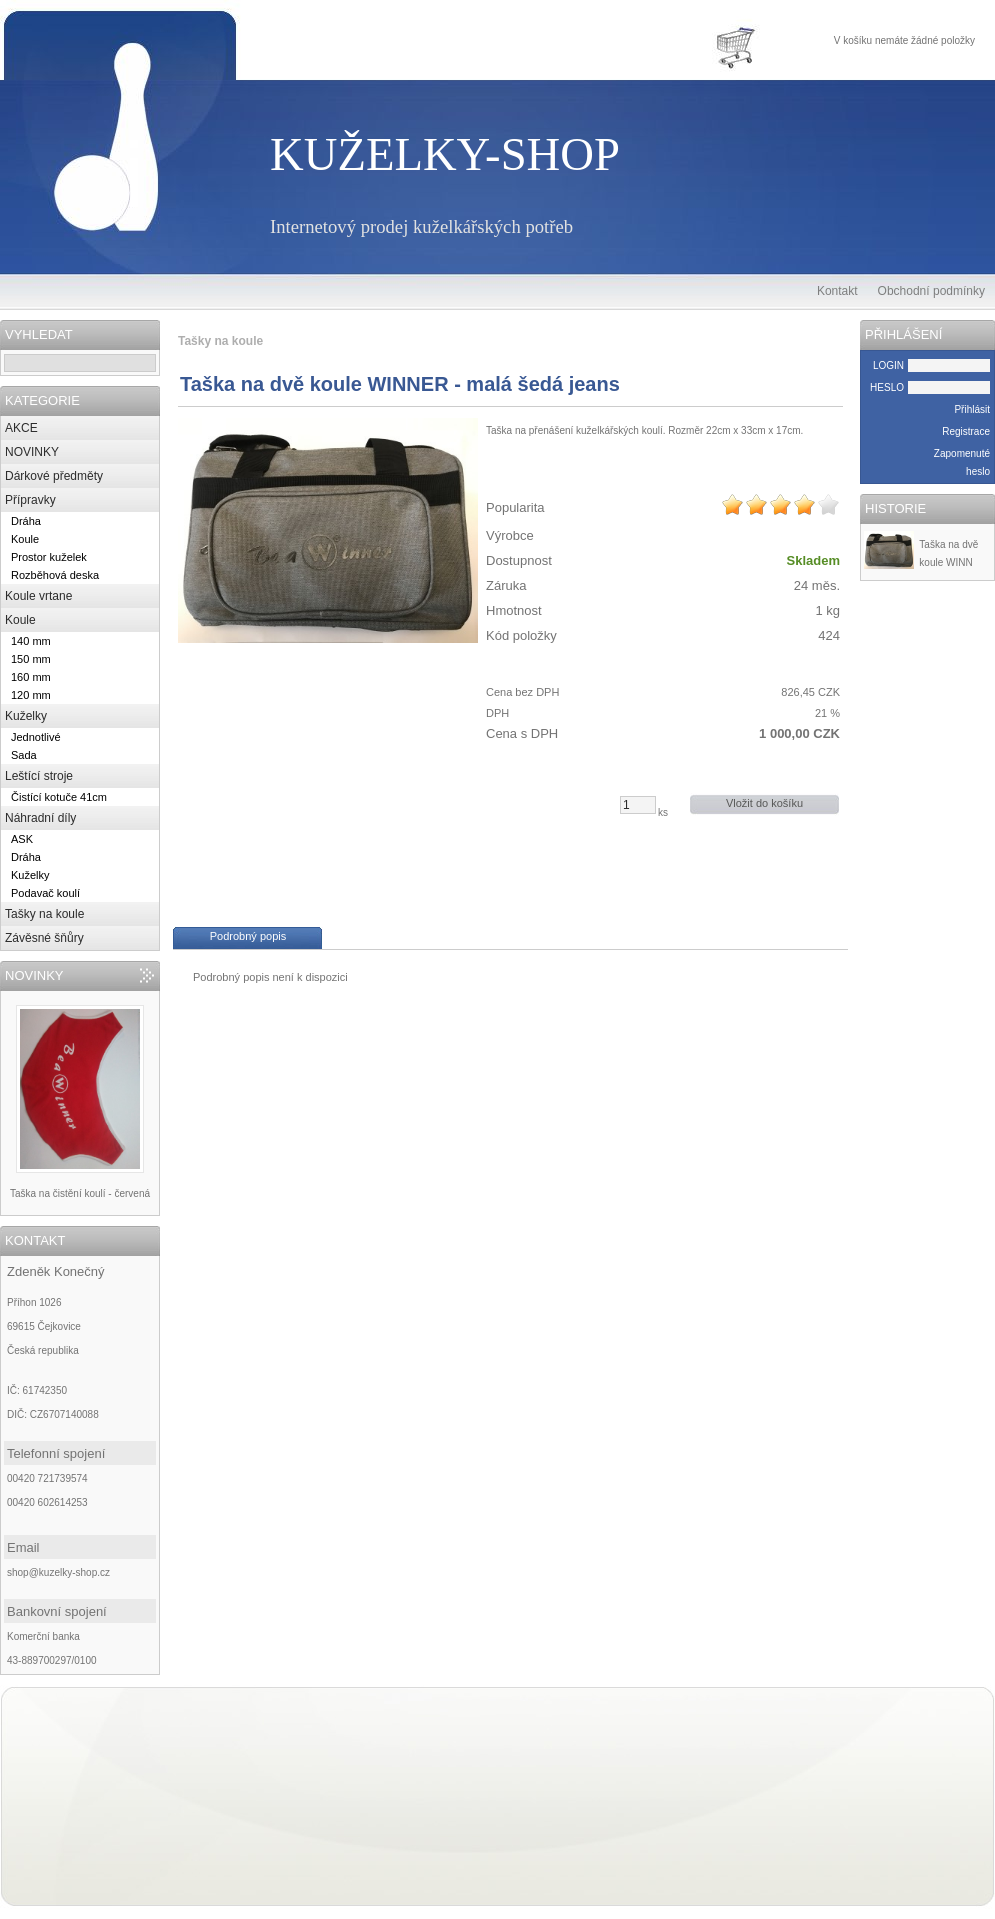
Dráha (26, 521)
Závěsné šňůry (44, 938)
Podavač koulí (45, 893)
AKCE (21, 428)
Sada (24, 755)
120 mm (31, 695)
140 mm (31, 641)
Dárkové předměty (54, 476)
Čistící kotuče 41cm (59, 797)
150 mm (31, 659)
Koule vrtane (38, 596)
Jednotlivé (36, 737)
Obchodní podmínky (931, 291)
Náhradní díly (40, 818)
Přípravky (30, 500)
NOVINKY (32, 452)
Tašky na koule (44, 914)
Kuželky (26, 716)
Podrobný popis (248, 936)
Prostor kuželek (49, 557)
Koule (25, 539)
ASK (22, 839)
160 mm (31, 677)
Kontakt (837, 291)
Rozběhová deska (55, 575)
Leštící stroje (39, 776)
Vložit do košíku (764, 803)
